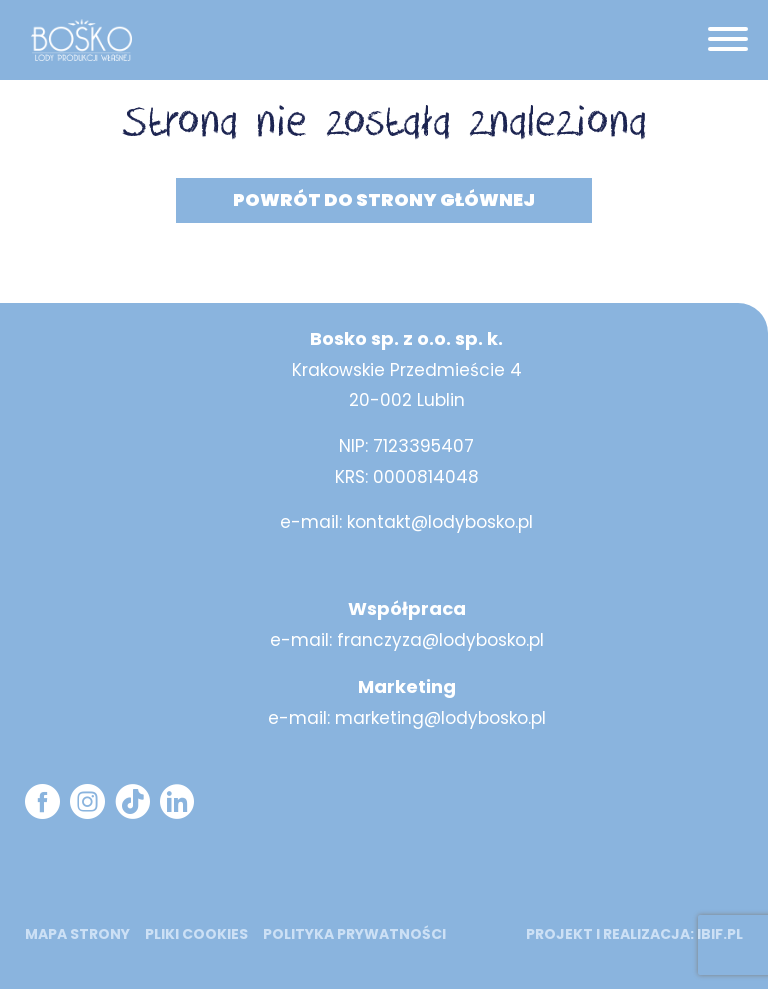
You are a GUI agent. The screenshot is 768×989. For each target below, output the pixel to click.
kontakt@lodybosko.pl (440, 522)
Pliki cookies (196, 934)
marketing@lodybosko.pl (440, 718)
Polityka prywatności (354, 934)
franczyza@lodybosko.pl (440, 640)
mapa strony (77, 934)
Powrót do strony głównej (384, 199)
